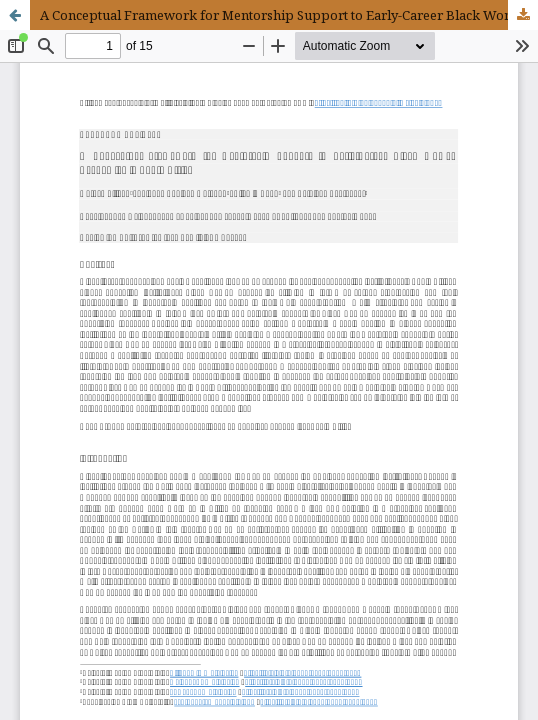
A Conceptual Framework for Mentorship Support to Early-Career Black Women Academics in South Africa (289, 15)
